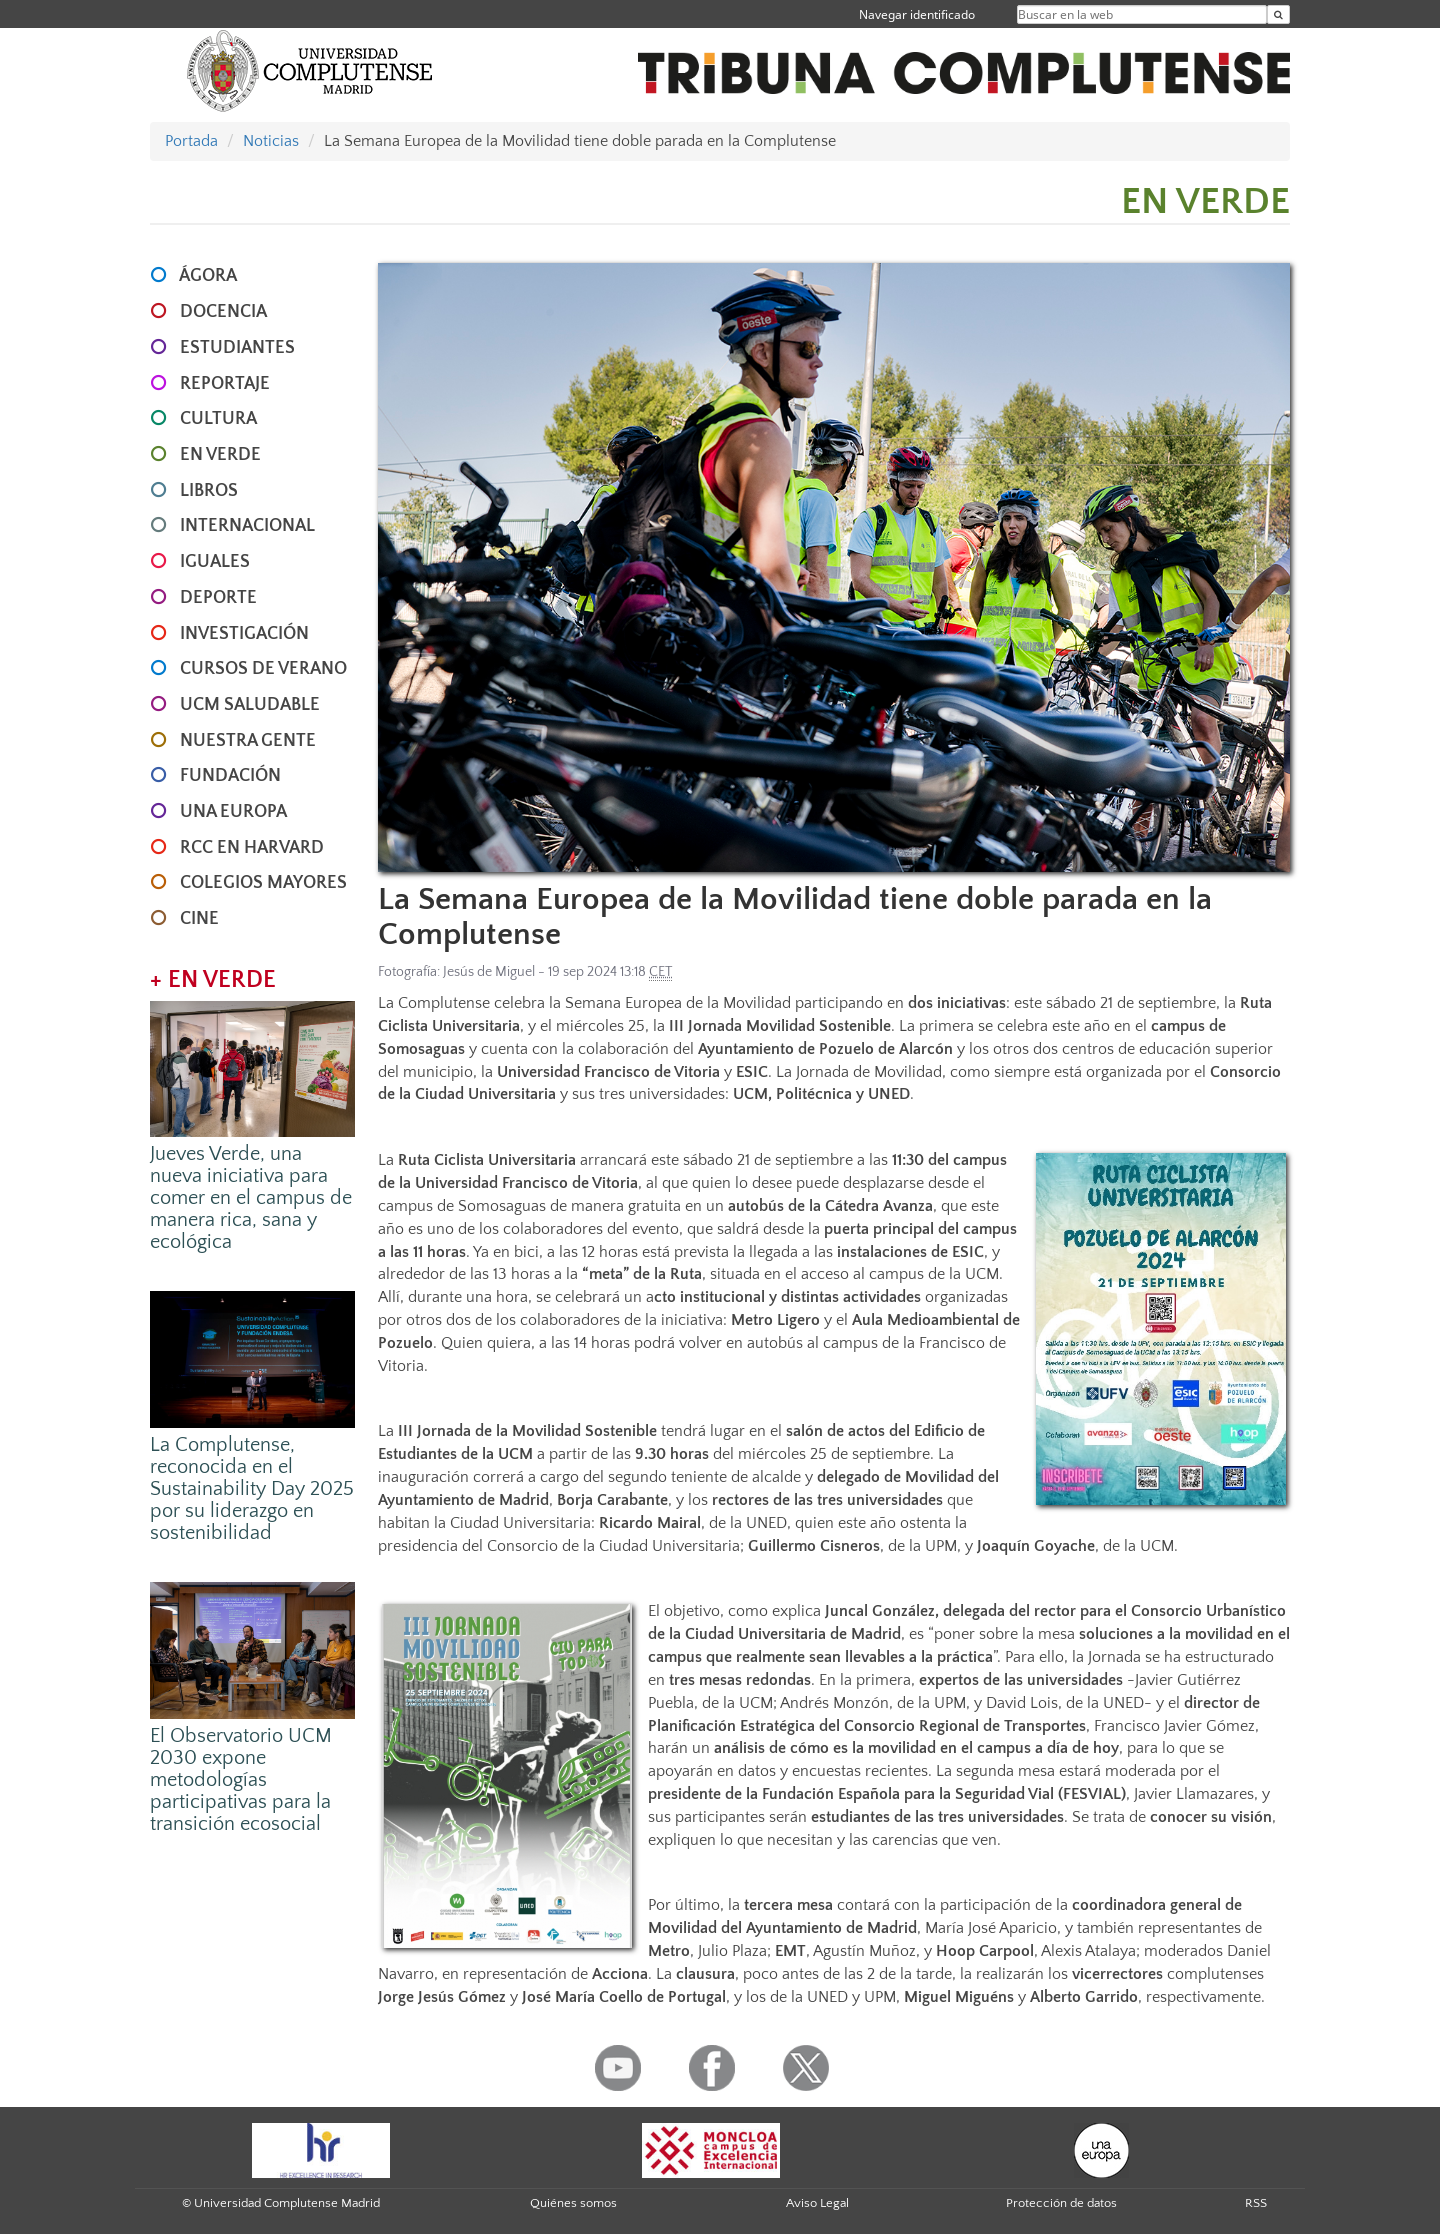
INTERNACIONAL (247, 526)
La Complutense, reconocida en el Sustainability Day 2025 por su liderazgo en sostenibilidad (252, 1489)
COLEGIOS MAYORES (263, 883)
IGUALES (215, 562)
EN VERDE (220, 455)
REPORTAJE (225, 384)
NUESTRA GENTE (248, 741)
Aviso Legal (817, 2203)
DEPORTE (218, 598)
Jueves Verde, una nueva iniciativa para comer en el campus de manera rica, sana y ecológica (251, 1198)
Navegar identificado (917, 14)
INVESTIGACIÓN (244, 634)
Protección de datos (1061, 2203)
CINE (199, 919)
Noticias (271, 141)
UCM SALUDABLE (250, 705)
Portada (191, 141)
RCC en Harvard (252, 848)
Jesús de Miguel (489, 972)
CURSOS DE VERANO (263, 669)
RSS (1256, 2203)
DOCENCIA (223, 312)
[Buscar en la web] (1278, 14)
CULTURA (218, 419)
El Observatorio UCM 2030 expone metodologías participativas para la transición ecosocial (241, 1780)
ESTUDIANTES (237, 348)
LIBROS (209, 491)
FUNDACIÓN (230, 776)
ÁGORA (208, 276)
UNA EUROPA (233, 812)
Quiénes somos (573, 2203)
